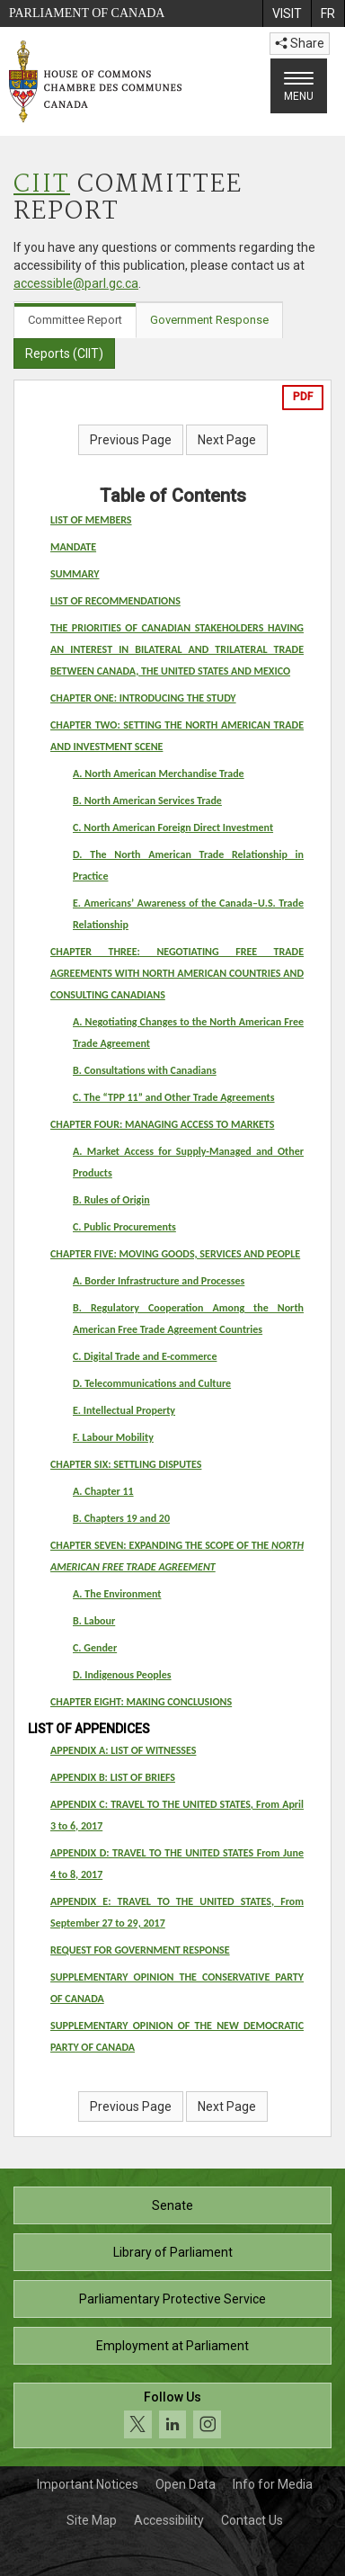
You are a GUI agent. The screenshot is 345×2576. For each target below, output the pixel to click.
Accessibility (169, 2520)
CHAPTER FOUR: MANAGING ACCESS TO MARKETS (162, 1124)
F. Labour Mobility (113, 1437)
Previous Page (131, 440)
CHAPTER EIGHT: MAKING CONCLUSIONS (141, 1701)
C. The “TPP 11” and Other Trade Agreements (174, 1097)
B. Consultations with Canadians (145, 1070)
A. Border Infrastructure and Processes (158, 1281)
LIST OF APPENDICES (89, 1729)
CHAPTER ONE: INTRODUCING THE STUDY (143, 698)
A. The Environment (117, 1594)
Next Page (227, 440)
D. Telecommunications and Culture (152, 1383)
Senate (172, 2205)
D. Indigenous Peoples (122, 1674)
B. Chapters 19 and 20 (121, 1518)
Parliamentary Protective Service (172, 2299)
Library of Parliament (173, 2252)
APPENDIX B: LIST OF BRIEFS (112, 1777)
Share (299, 43)
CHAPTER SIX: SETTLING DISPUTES (125, 1464)
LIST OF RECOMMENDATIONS (115, 601)
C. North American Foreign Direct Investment (173, 827)
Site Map (91, 2520)
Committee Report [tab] (75, 319)
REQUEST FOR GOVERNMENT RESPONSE (140, 1950)
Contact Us (252, 2520)
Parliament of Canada (86, 13)
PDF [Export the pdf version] (303, 396)
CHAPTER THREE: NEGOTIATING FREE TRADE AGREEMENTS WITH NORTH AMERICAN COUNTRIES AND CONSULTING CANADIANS (177, 973)
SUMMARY (75, 574)
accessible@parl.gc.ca (75, 283)
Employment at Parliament (172, 2346)
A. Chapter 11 (103, 1491)
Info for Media (273, 2484)
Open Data (185, 2484)
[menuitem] (286, 13)
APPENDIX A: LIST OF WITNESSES (123, 1750)
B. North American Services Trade (147, 800)
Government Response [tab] (209, 319)
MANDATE (73, 547)
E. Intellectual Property (124, 1410)
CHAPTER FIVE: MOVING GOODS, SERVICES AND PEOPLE (175, 1254)
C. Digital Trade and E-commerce (145, 1356)
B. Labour (94, 1620)
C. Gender (95, 1647)
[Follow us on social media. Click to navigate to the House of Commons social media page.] (172, 2415)
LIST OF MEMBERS (91, 520)
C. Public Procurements (124, 1227)
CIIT (41, 185)
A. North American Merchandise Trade (158, 773)
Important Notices (87, 2484)
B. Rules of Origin (111, 1200)
